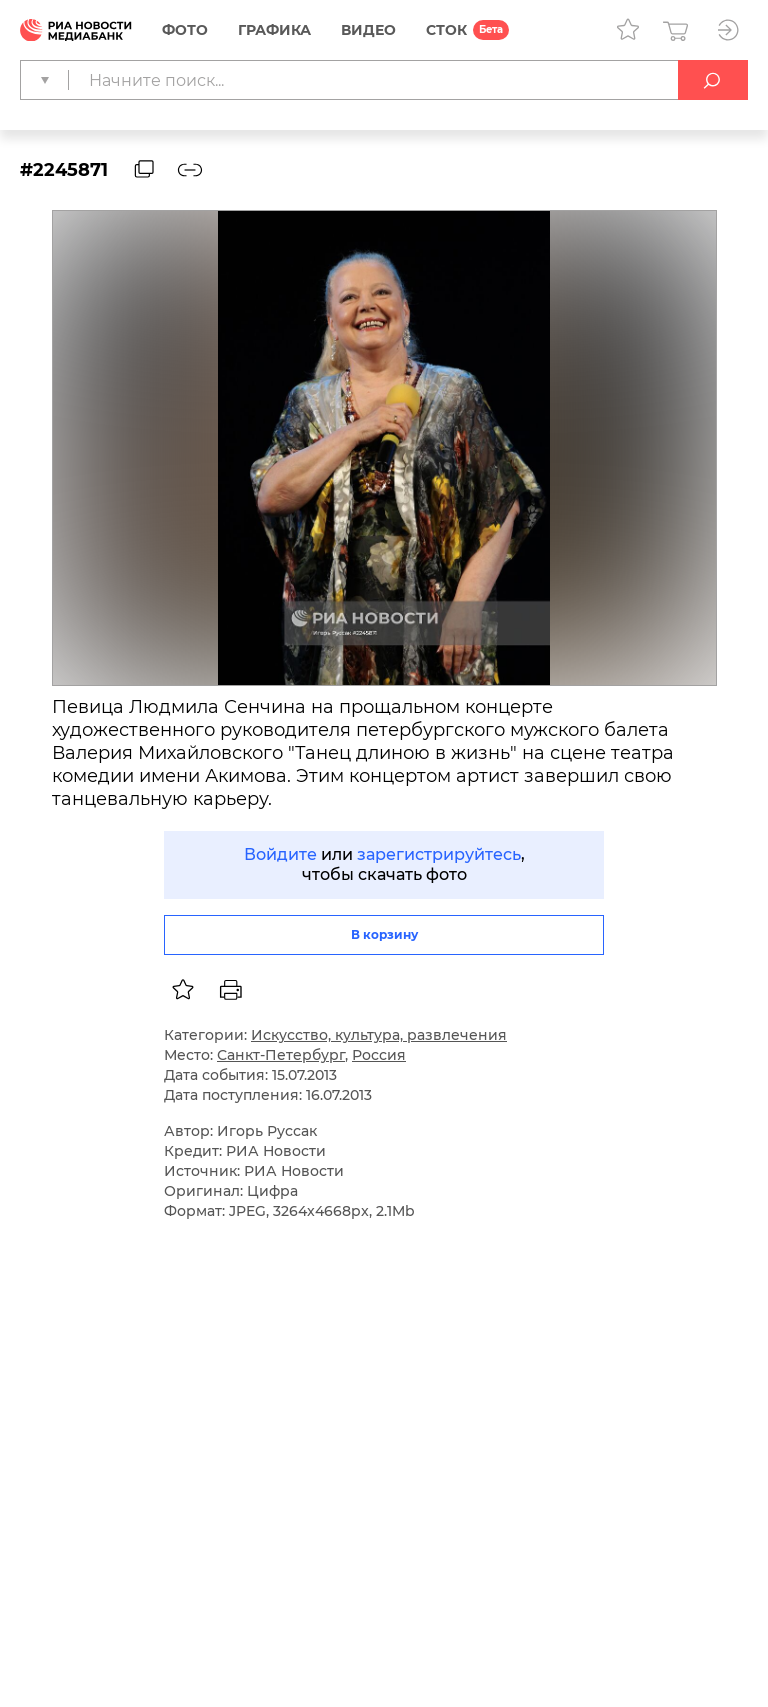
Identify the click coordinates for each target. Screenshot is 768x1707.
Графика (274, 30)
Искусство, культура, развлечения (379, 1035)
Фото (185, 30)
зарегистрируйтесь (439, 854)
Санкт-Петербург (281, 1055)
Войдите (280, 854)
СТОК (446, 30)
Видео (368, 30)
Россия (379, 1055)
